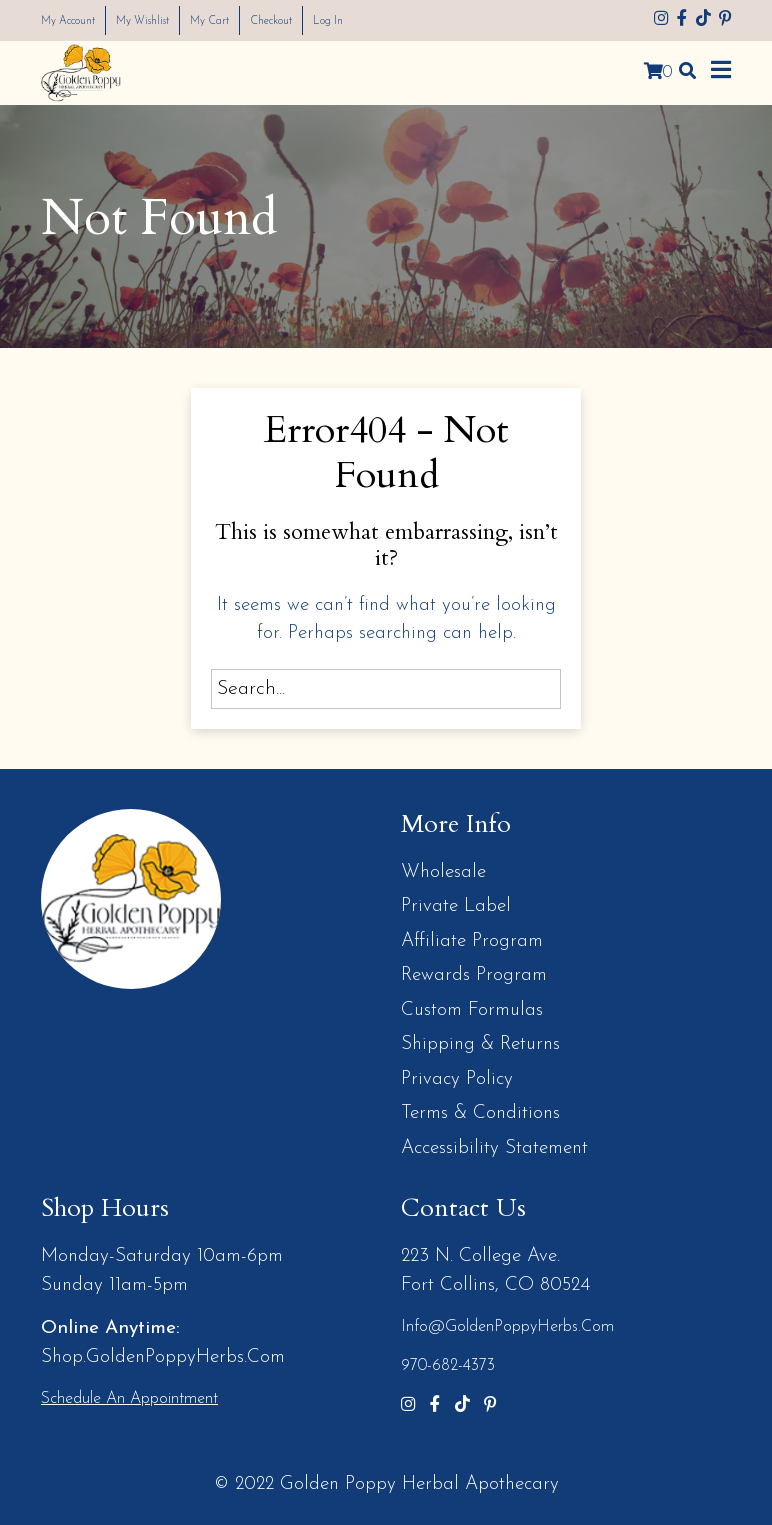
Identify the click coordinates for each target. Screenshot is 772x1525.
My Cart (250, 20)
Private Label (456, 906)
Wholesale (443, 872)
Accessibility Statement (494, 1148)
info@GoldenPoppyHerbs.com (507, 1327)
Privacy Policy (457, 1079)
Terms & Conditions (480, 1113)
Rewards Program (474, 975)
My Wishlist (169, 20)
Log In (393, 20)
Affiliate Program (472, 941)
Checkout (324, 20)
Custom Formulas (472, 1010)
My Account (77, 20)
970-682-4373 (448, 1366)
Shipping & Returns (480, 1044)
